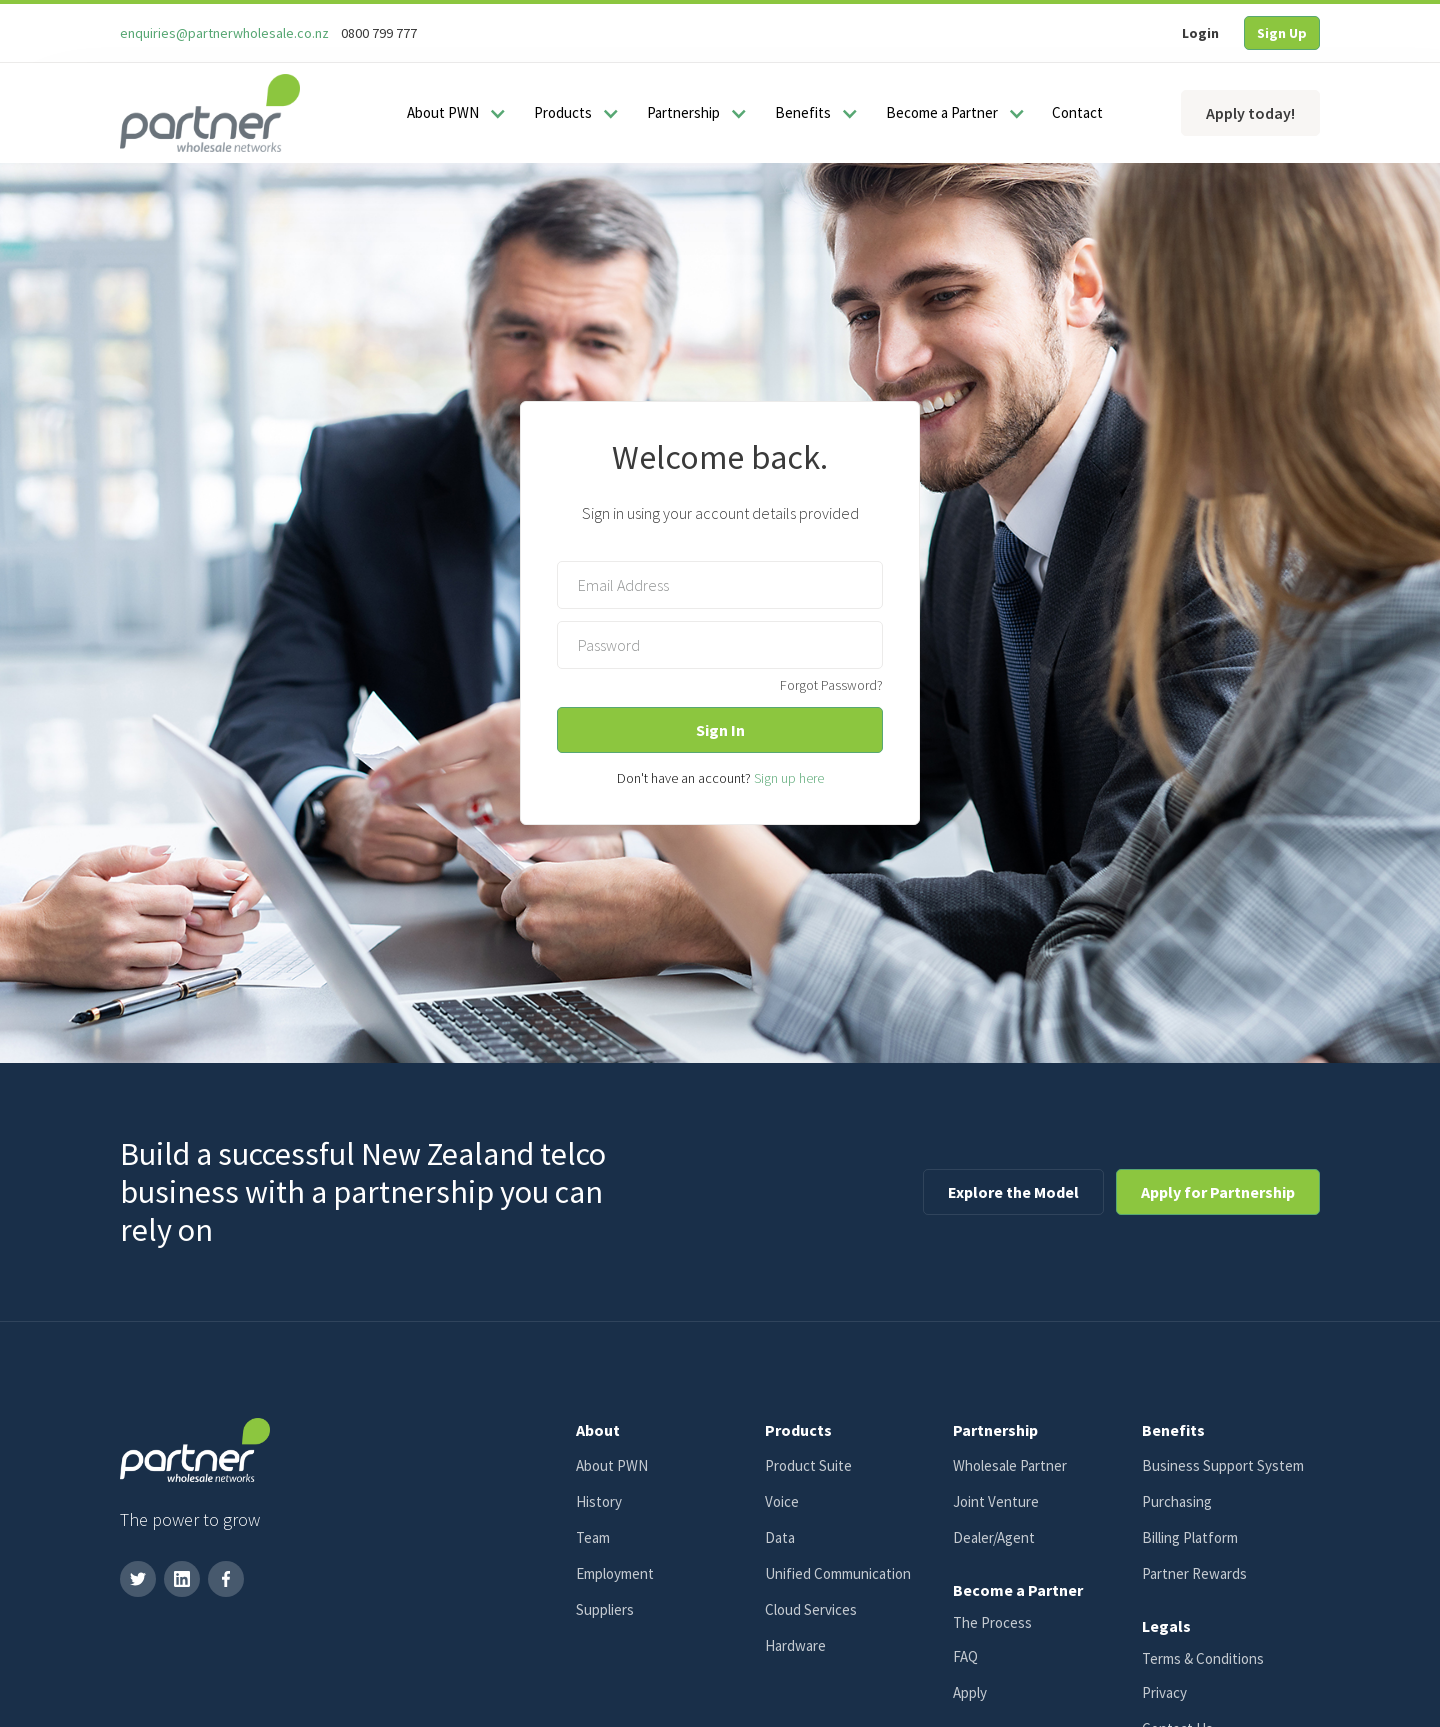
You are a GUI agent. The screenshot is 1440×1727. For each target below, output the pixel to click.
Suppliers (605, 1609)
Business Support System (1223, 1465)
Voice (782, 1501)
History (599, 1501)
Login (1200, 33)
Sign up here (789, 778)
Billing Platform (1190, 1537)
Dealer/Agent (994, 1537)
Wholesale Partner (1010, 1465)
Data (780, 1537)
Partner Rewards (1194, 1573)
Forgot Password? (831, 685)
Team (593, 1537)
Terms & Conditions (1203, 1658)
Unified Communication (838, 1573)
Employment (615, 1573)
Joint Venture (996, 1501)
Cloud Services (811, 1609)
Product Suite (808, 1465)
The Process (992, 1622)
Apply (970, 1692)
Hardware (795, 1645)
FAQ (965, 1656)
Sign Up (1282, 33)
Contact (1077, 112)
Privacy (1164, 1692)
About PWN (612, 1465)
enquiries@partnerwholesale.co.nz (224, 33)
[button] (453, 113)
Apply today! (1250, 113)
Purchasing (1177, 1501)
